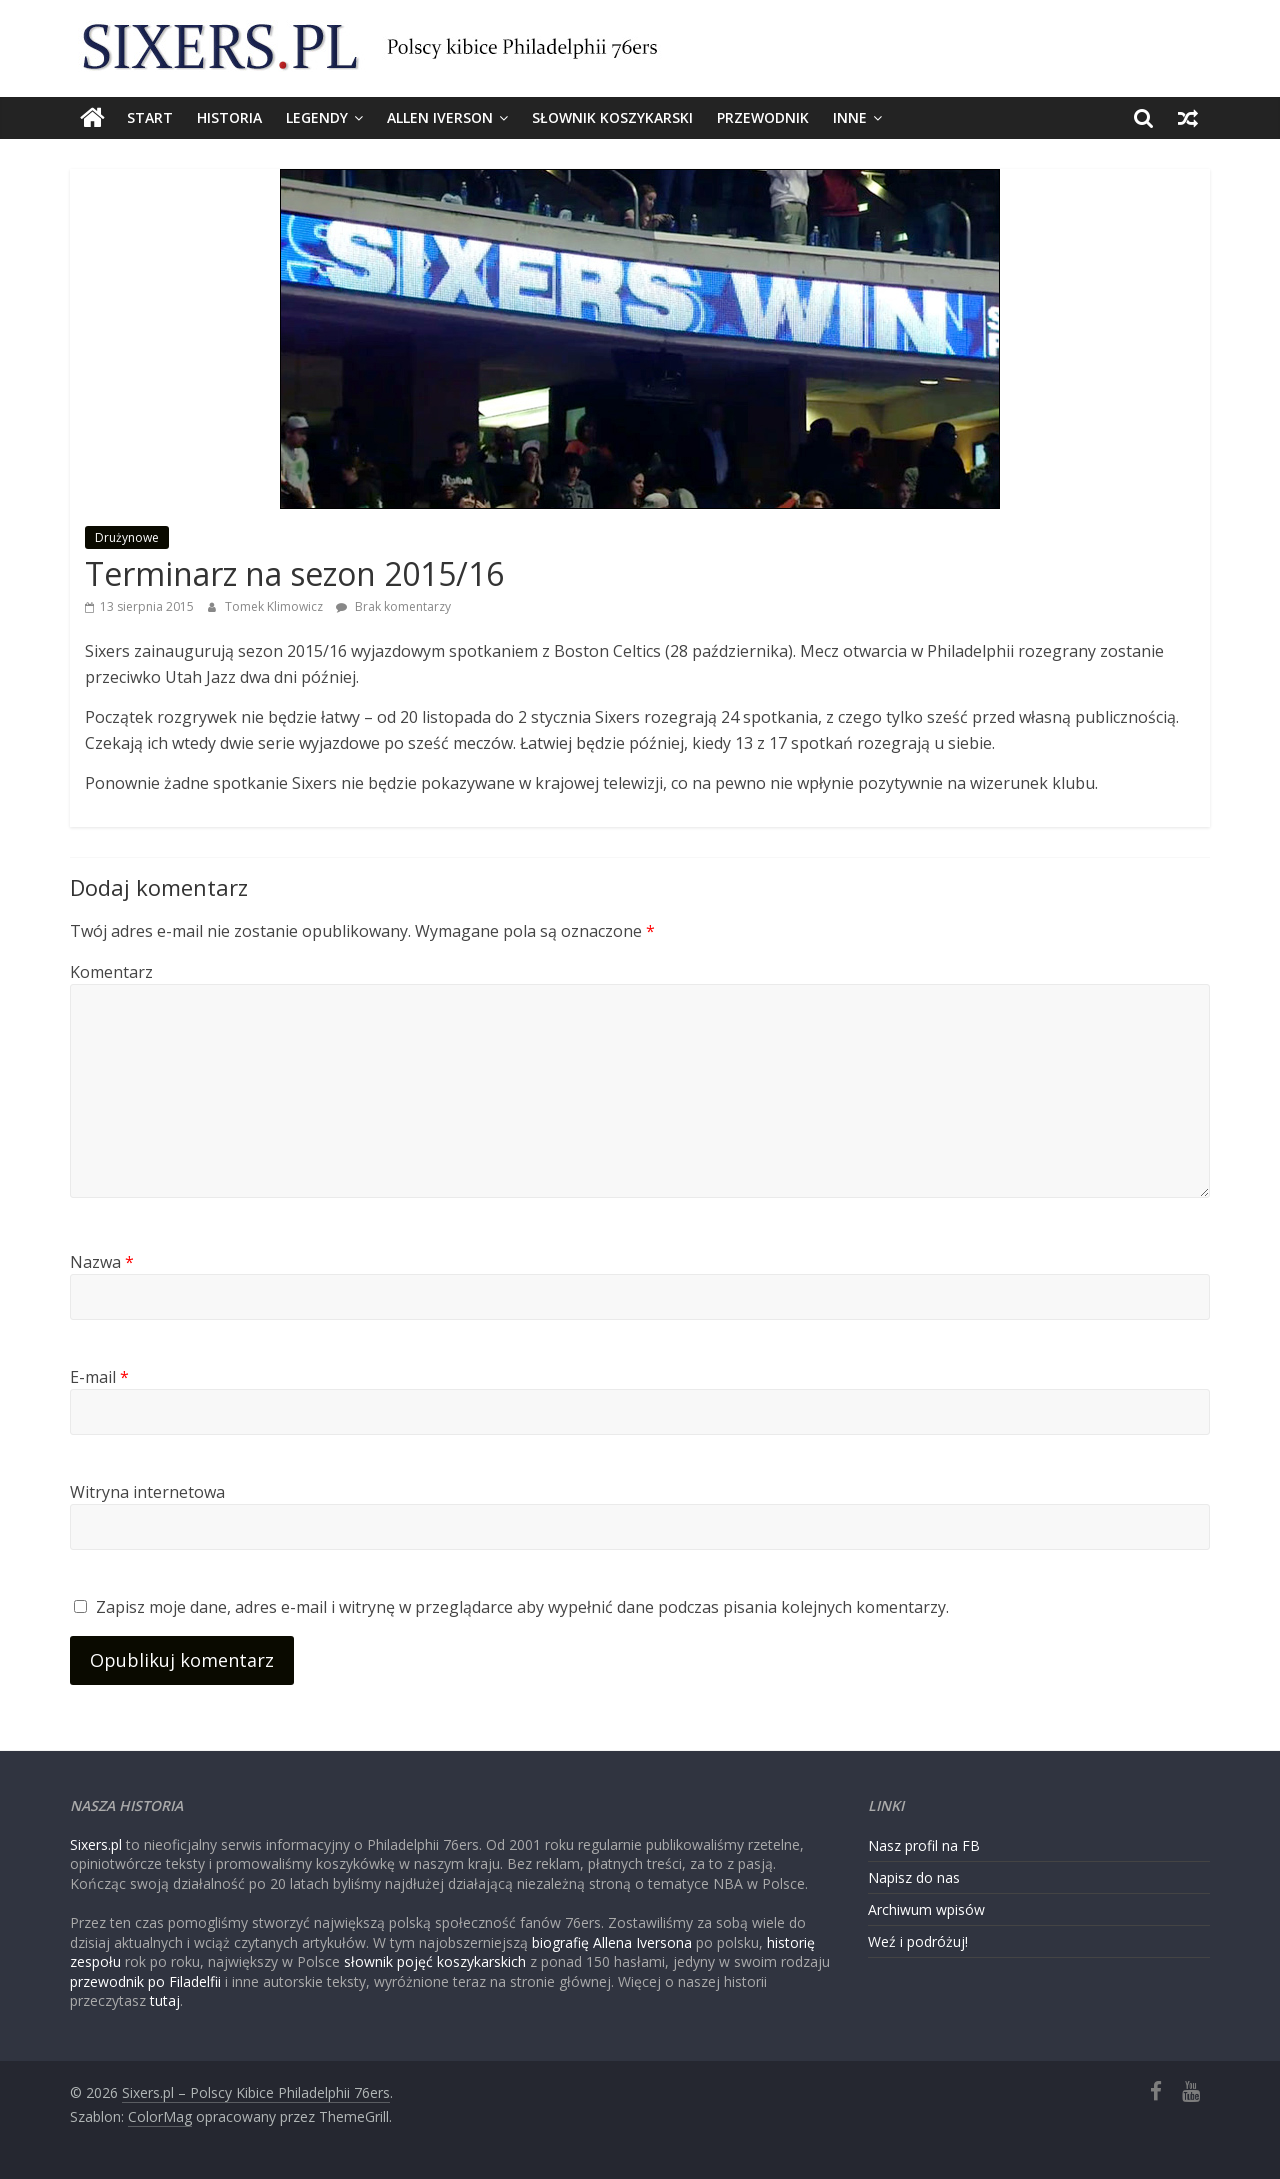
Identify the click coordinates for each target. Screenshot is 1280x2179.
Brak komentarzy (393, 606)
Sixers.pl (96, 1844)
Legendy (317, 117)
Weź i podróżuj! (918, 1941)
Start (150, 117)
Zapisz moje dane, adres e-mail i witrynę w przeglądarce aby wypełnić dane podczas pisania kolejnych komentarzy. (522, 1607)
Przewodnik (763, 117)
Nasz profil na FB (924, 1845)
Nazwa (102, 1262)
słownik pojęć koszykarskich (435, 1961)
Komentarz (111, 972)
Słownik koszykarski (612, 117)
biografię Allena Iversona (612, 1942)
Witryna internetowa (147, 1492)
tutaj (165, 2000)
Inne (850, 117)
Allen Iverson (440, 117)
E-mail (99, 1377)
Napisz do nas (914, 1877)
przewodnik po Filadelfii (145, 1981)
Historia (229, 117)
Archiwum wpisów (926, 1909)
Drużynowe (127, 537)
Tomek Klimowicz (275, 606)
